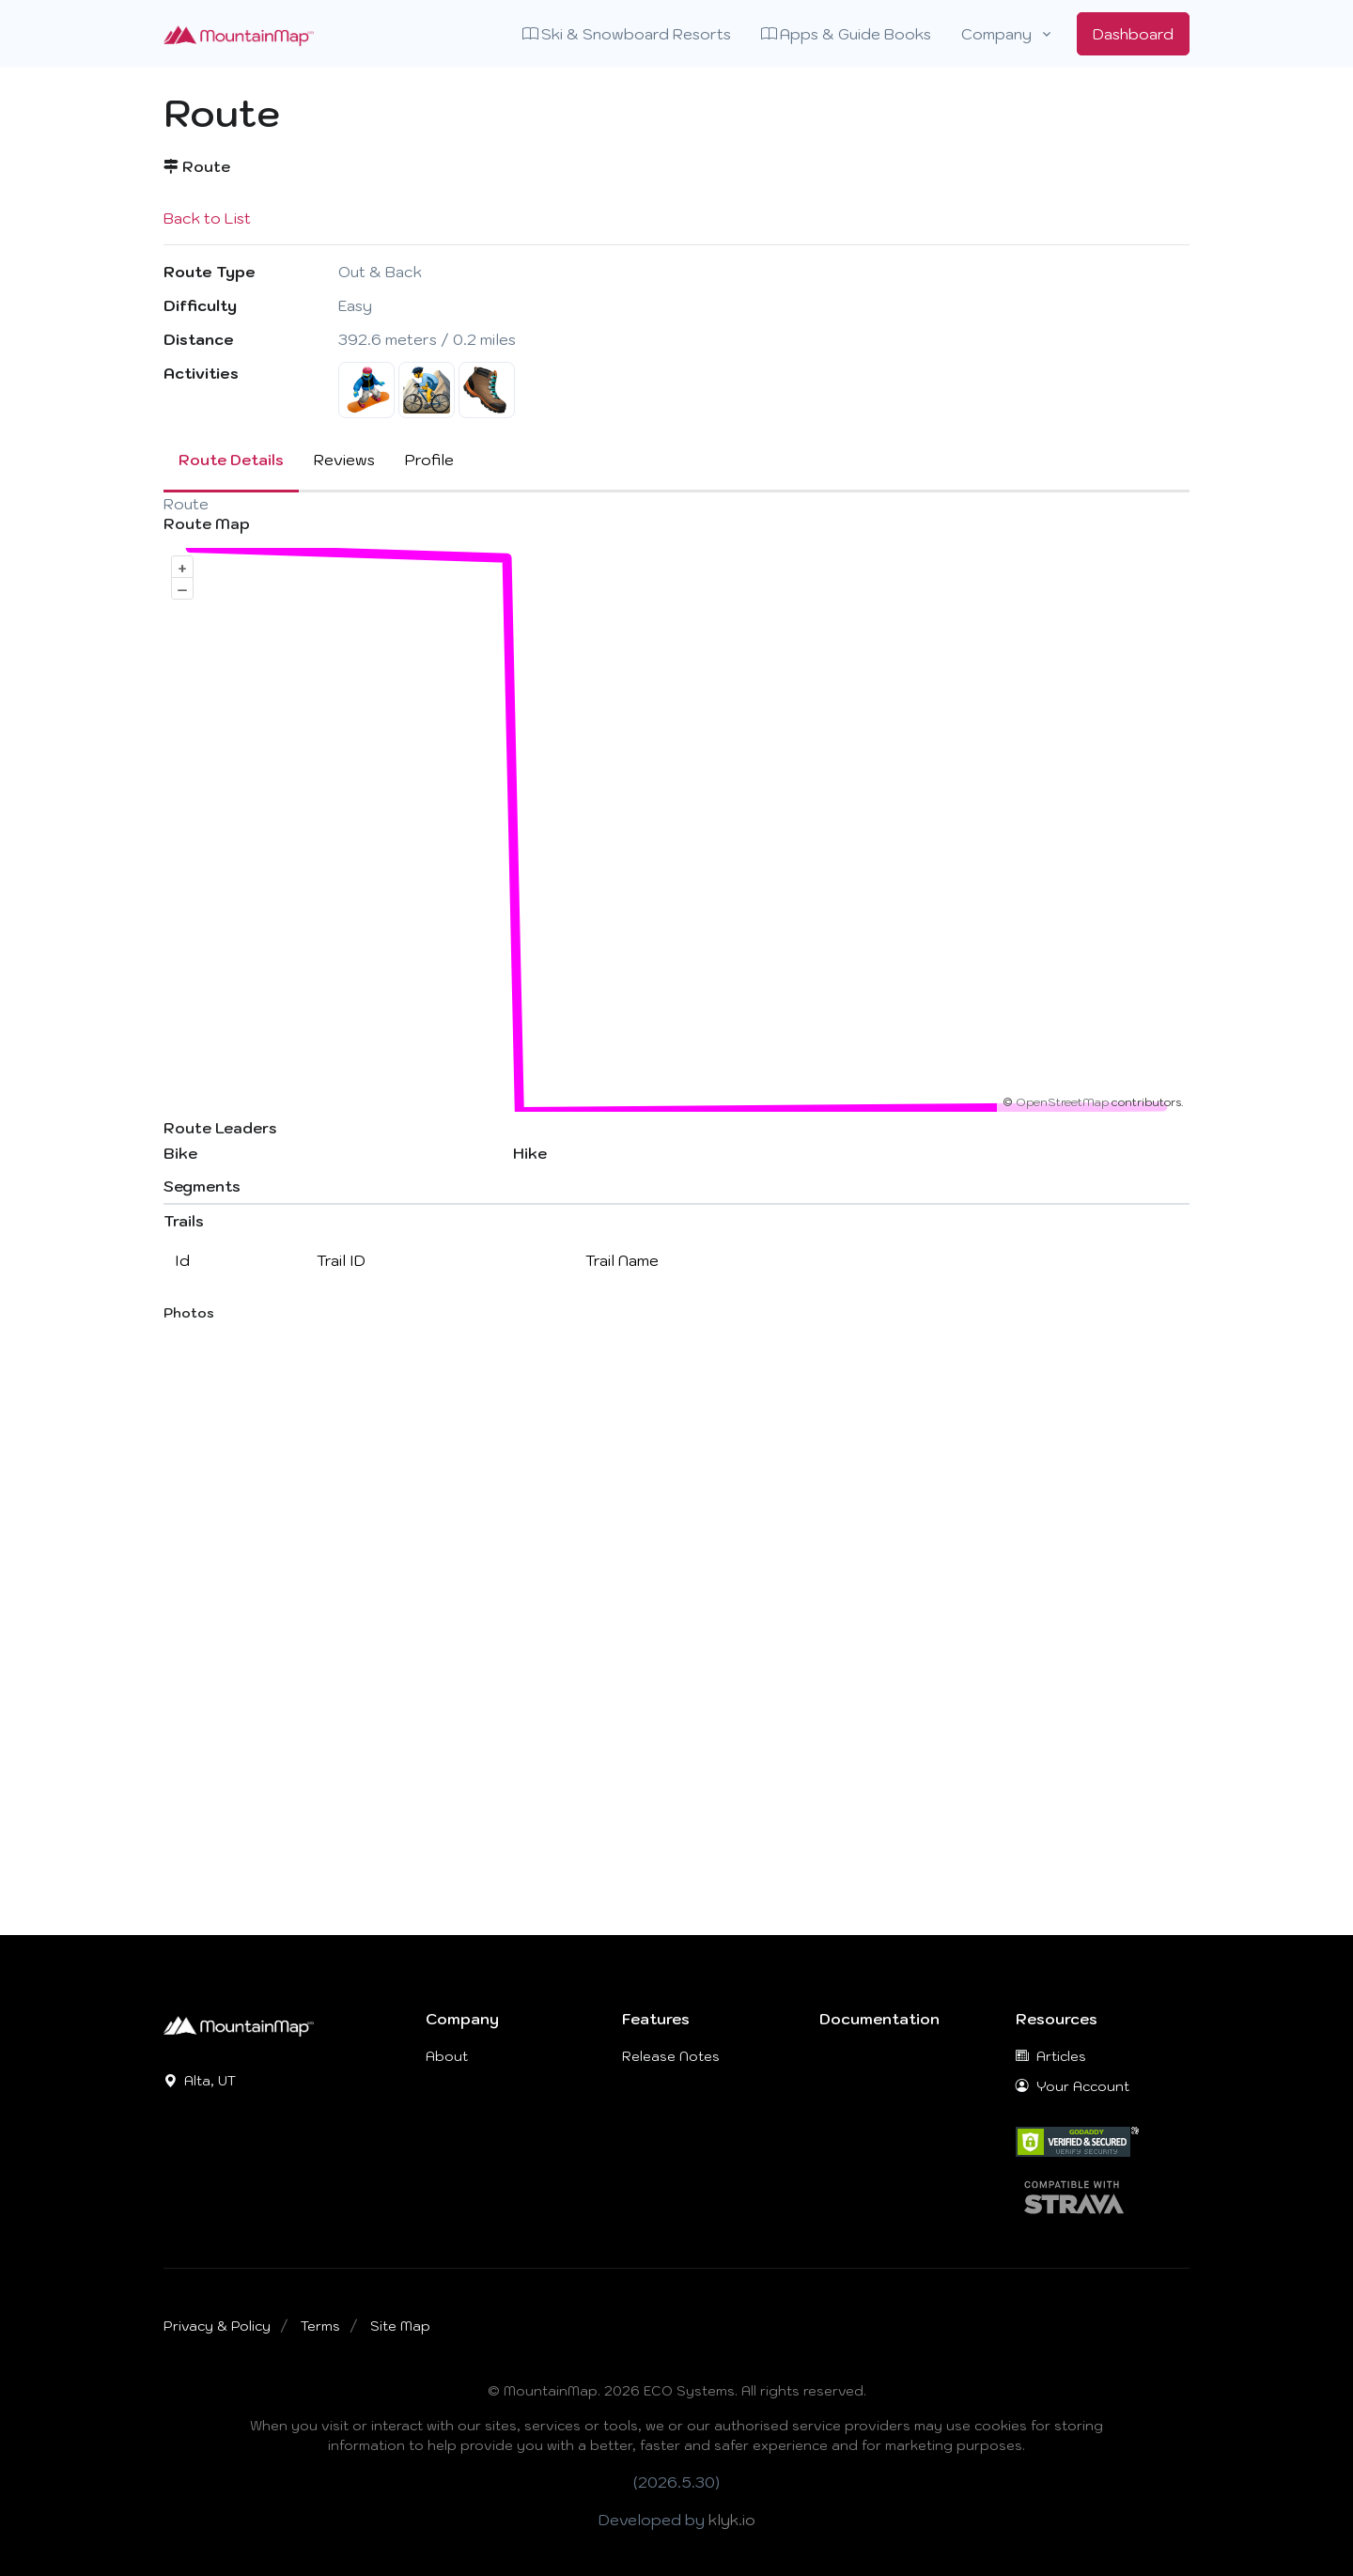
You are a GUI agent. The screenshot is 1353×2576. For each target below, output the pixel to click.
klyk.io (731, 2519)
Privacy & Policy (217, 2326)
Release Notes (671, 2056)
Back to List (207, 218)
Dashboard (1133, 33)
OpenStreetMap (1062, 1102)
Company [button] (996, 33)
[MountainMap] (238, 2024)
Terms (320, 2326)
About (447, 2056)
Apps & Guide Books (846, 33)
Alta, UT (199, 2080)
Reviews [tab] (344, 459)
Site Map (400, 2326)
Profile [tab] (429, 459)
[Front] (238, 34)
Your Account (1072, 2086)
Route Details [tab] (231, 459)
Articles (1051, 2056)
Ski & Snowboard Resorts (626, 33)
